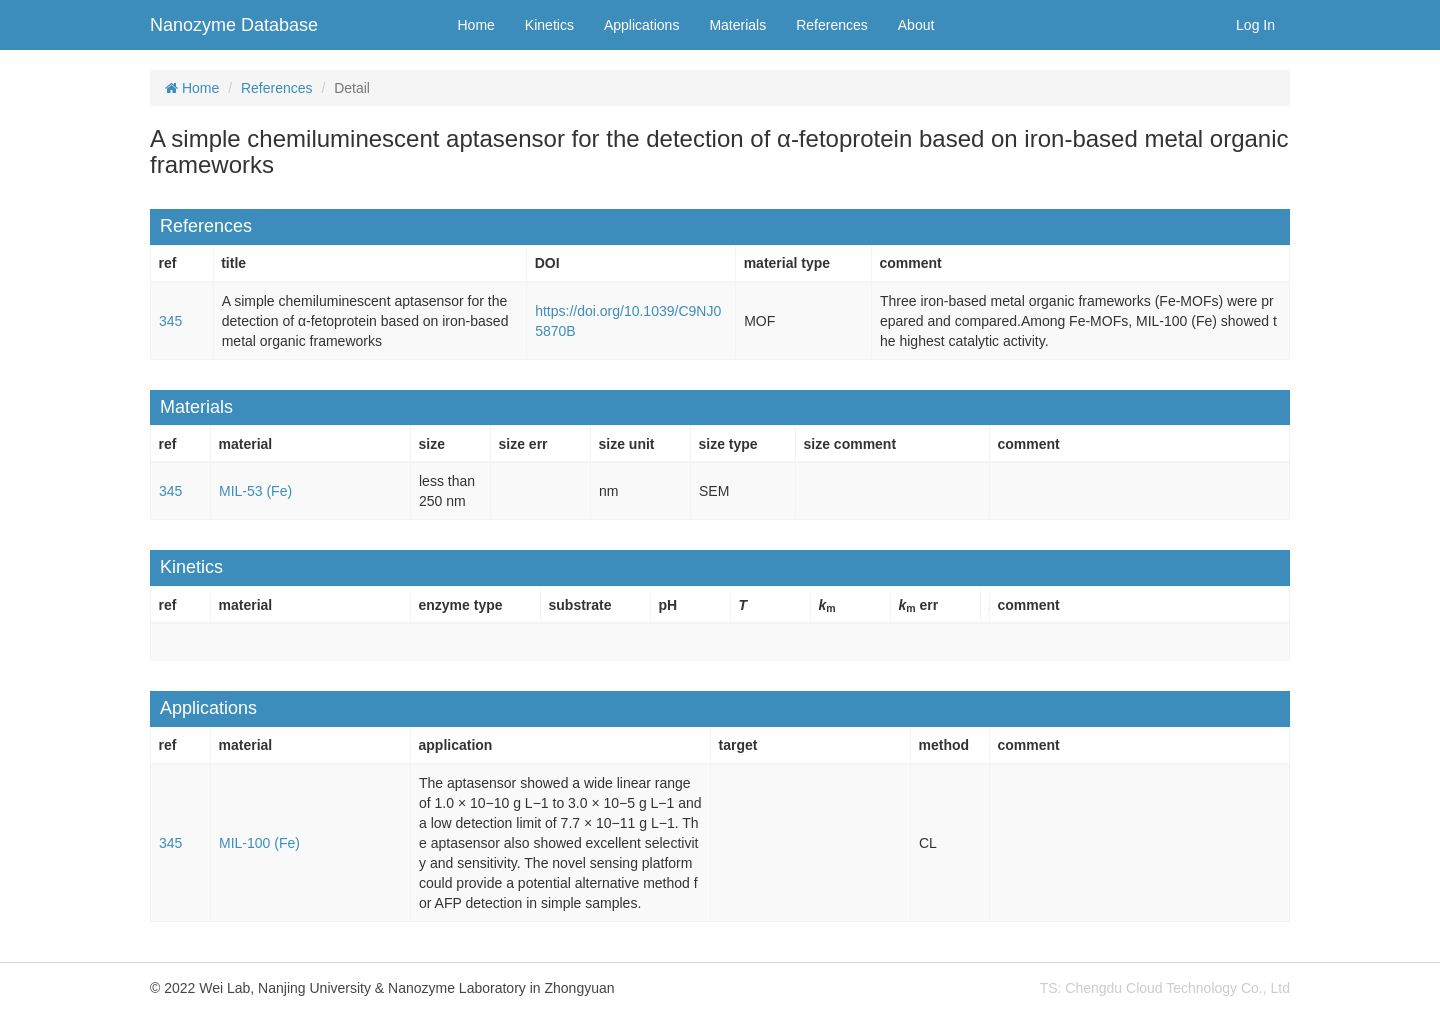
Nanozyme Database (234, 25)
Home (476, 25)
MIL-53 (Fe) (255, 491)
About (916, 25)
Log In (1255, 25)
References (832, 25)
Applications (642, 25)
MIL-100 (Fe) (259, 843)
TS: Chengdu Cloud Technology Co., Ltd (1165, 988)
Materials (737, 25)
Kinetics (549, 25)
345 (170, 321)
